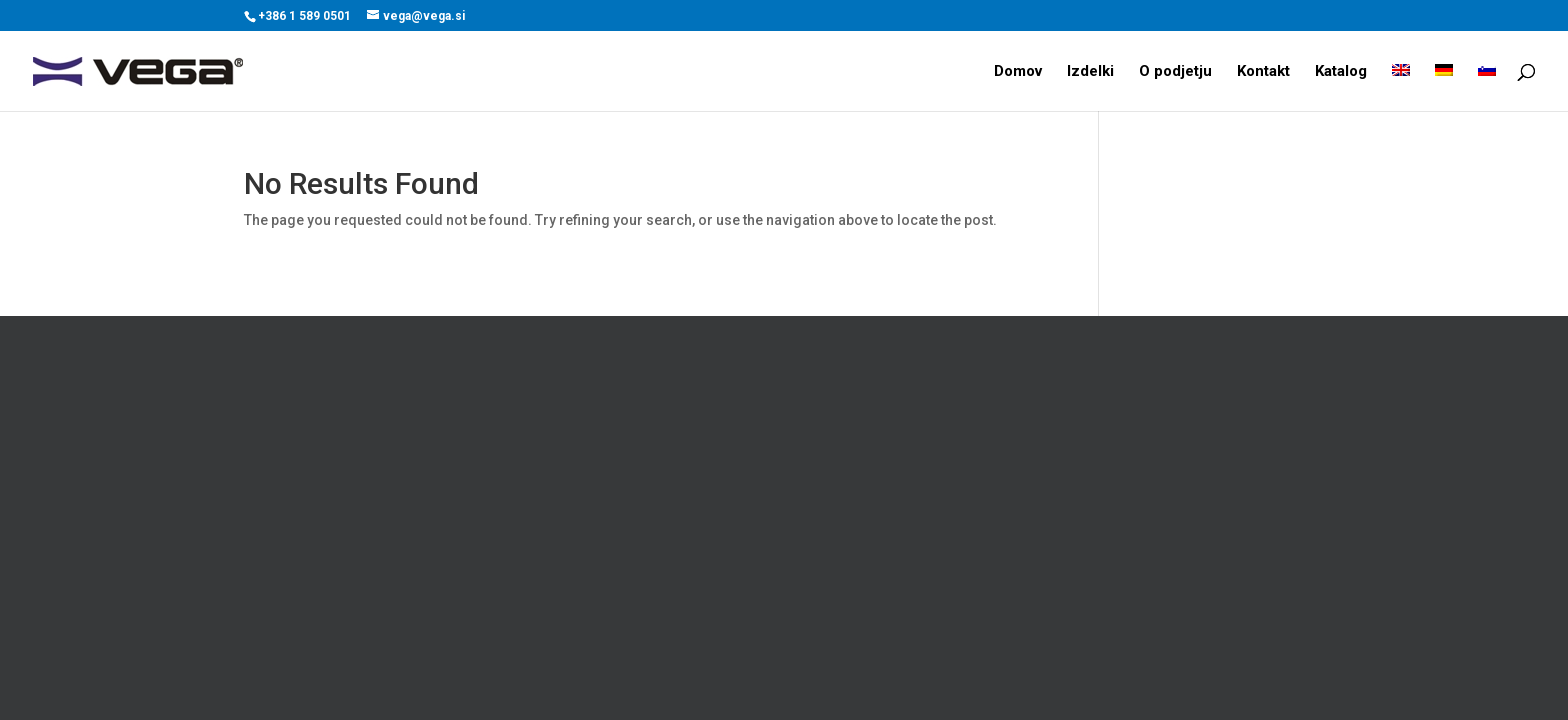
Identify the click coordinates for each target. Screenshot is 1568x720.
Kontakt (1263, 72)
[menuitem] (1401, 87)
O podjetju (1175, 72)
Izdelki (1090, 72)
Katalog (1341, 72)
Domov (1018, 72)
